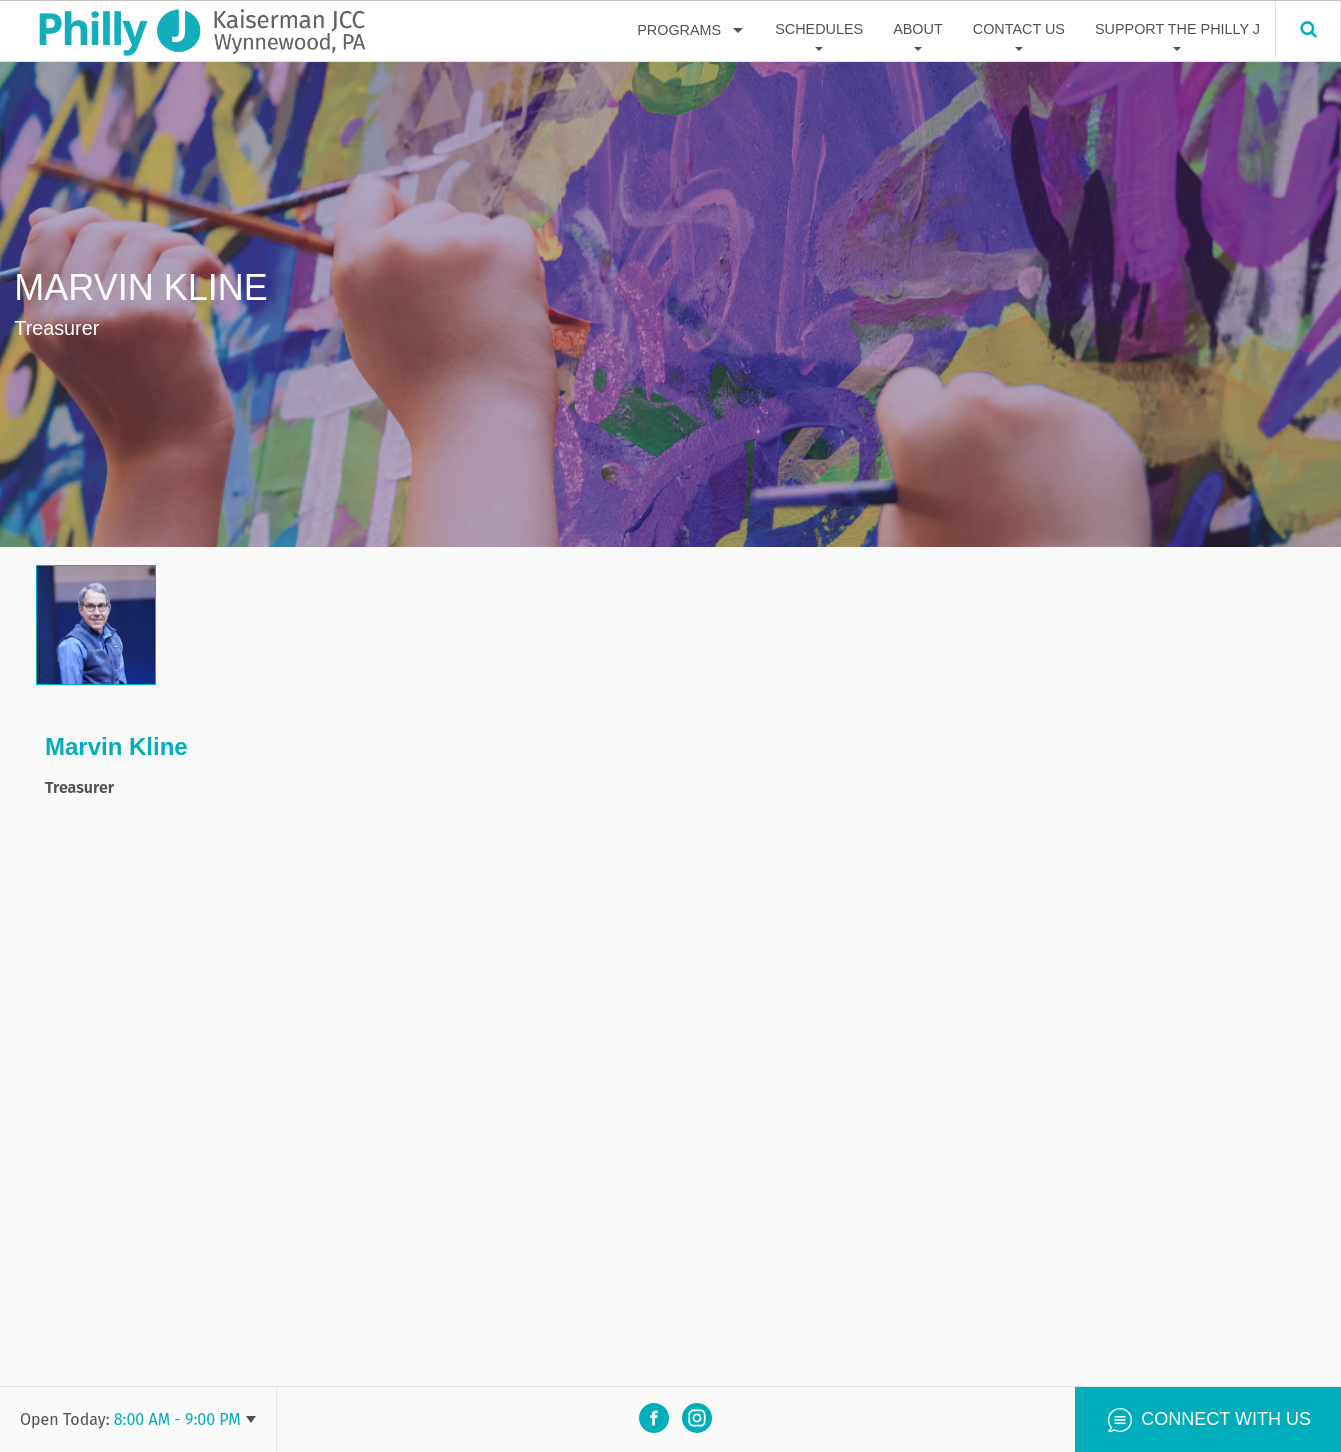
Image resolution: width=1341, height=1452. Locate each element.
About (918, 29)
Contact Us (1019, 29)
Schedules (819, 29)
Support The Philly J (1177, 29)
